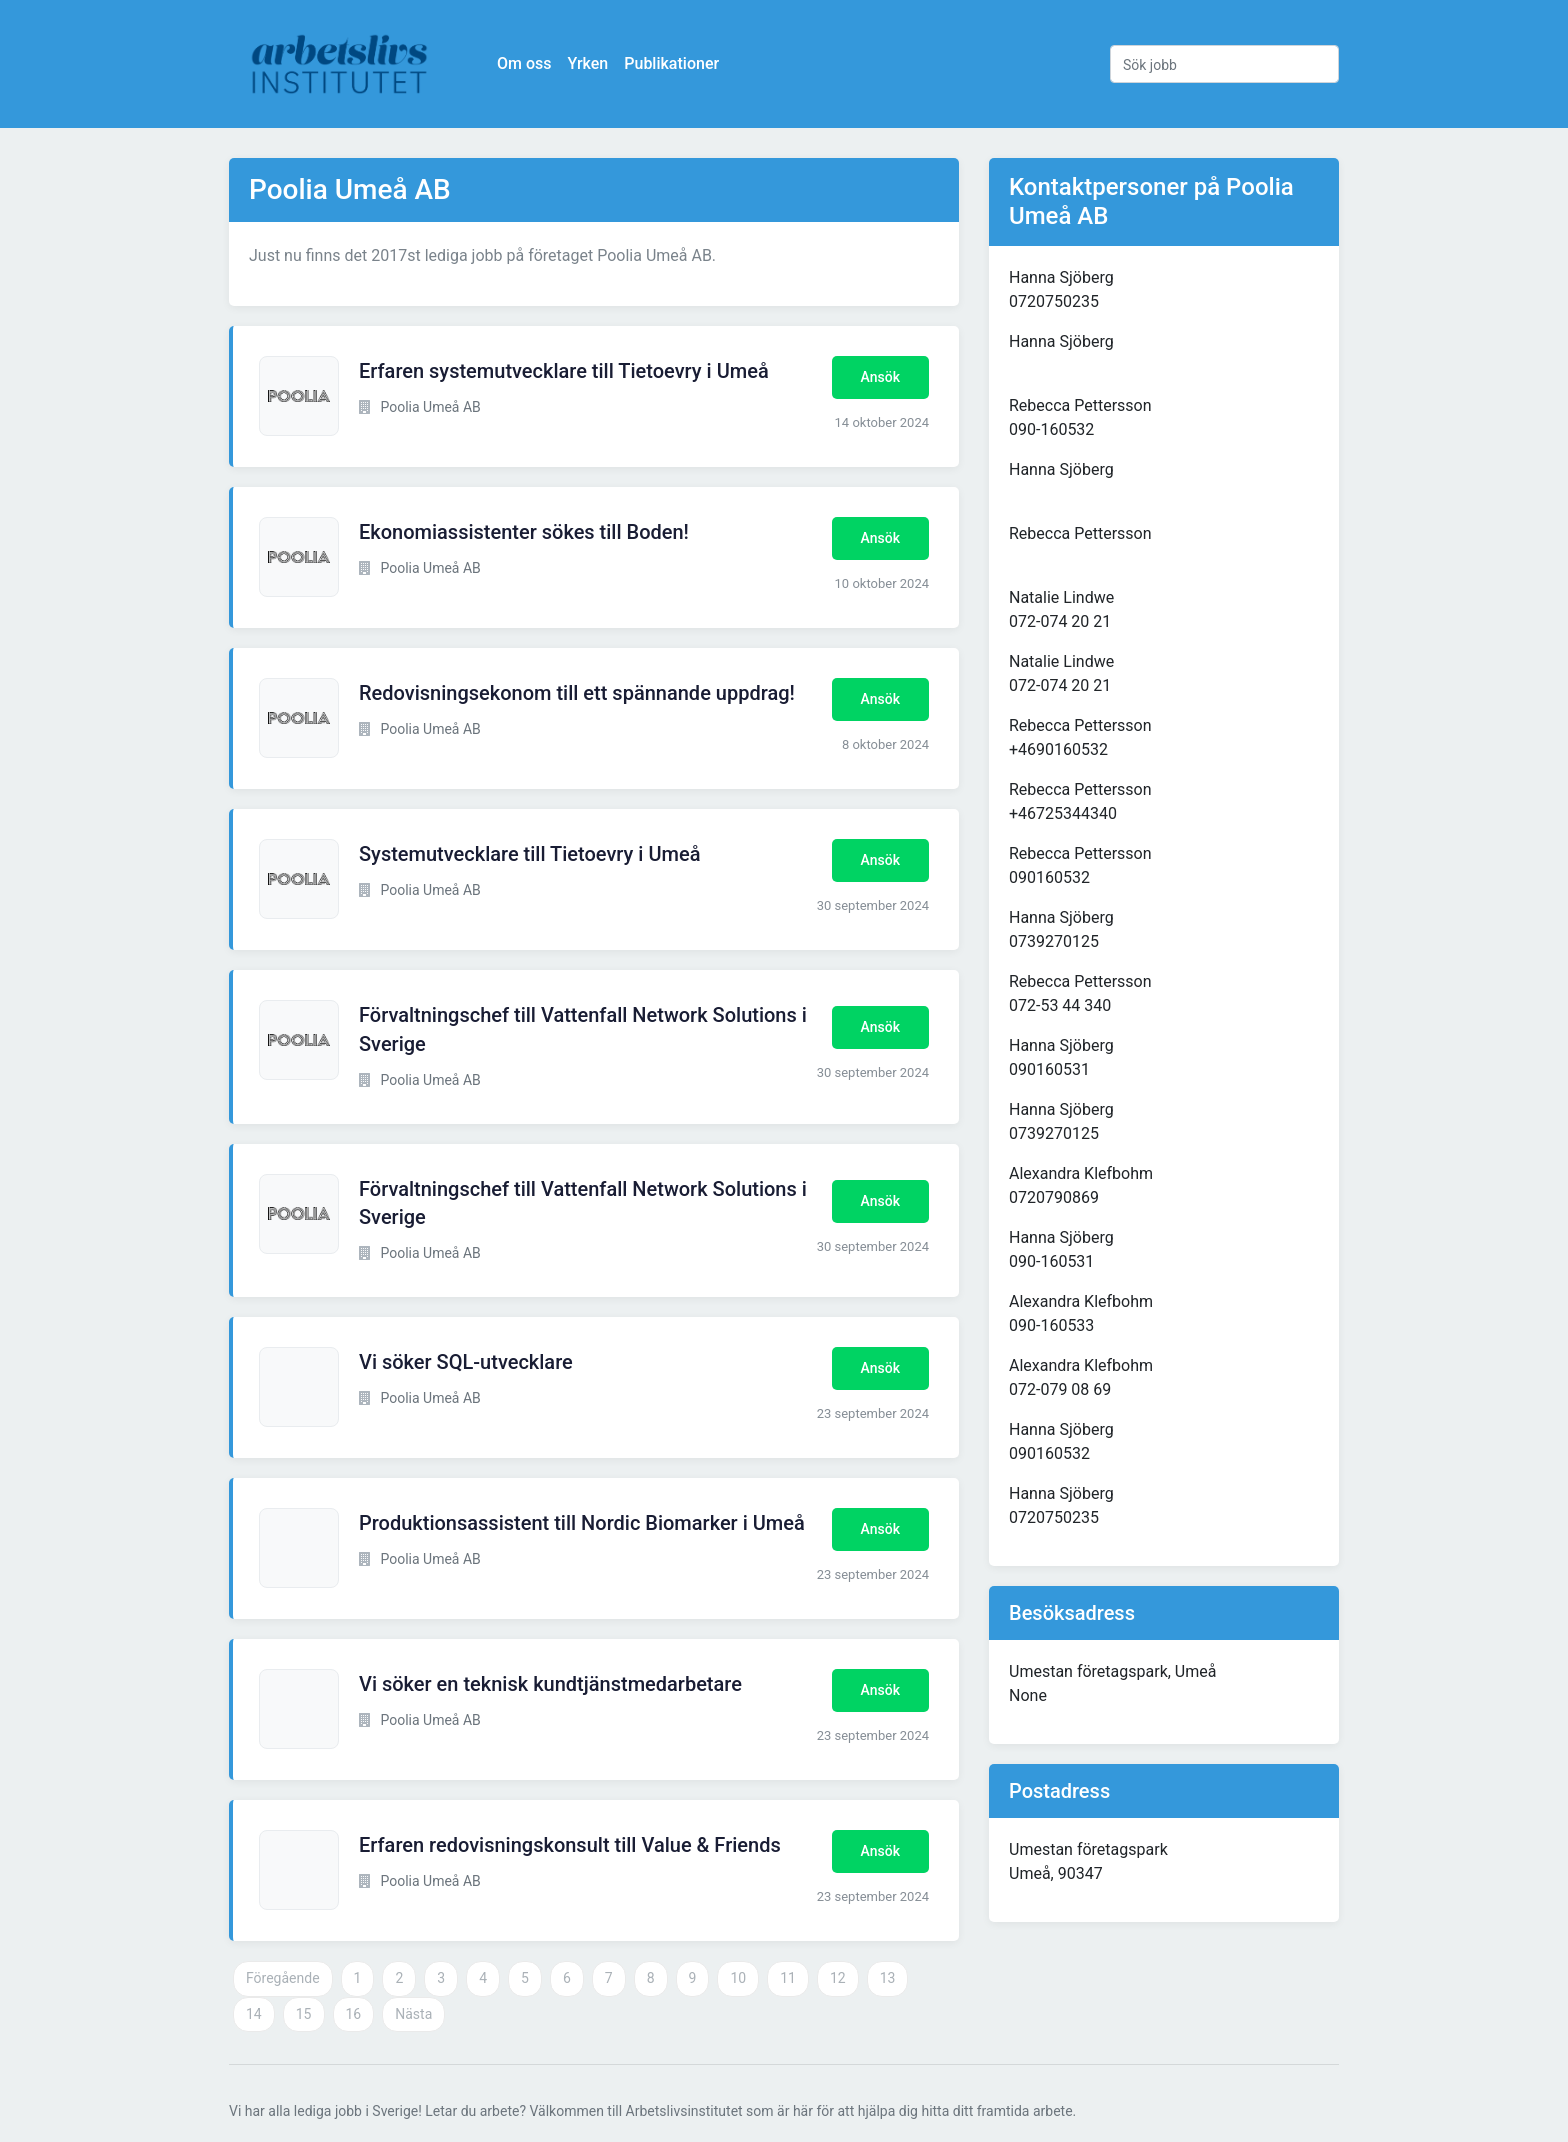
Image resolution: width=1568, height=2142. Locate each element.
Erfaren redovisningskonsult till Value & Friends (570, 1845)
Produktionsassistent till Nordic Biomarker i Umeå (582, 1523)
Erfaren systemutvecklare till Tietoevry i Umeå (564, 371)
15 (304, 2014)
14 (254, 2014)
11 (788, 1978)
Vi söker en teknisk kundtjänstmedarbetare (550, 1684)
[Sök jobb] (1224, 64)
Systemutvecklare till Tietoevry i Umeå (529, 854)
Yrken (587, 63)
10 (738, 1978)
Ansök (880, 377)
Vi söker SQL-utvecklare (466, 1362)
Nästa (413, 2014)
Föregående (283, 1978)
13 (888, 1978)
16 (354, 2014)
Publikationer (671, 63)
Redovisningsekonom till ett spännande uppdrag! (577, 693)
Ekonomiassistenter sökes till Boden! (524, 532)
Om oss (524, 63)
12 (838, 1978)
